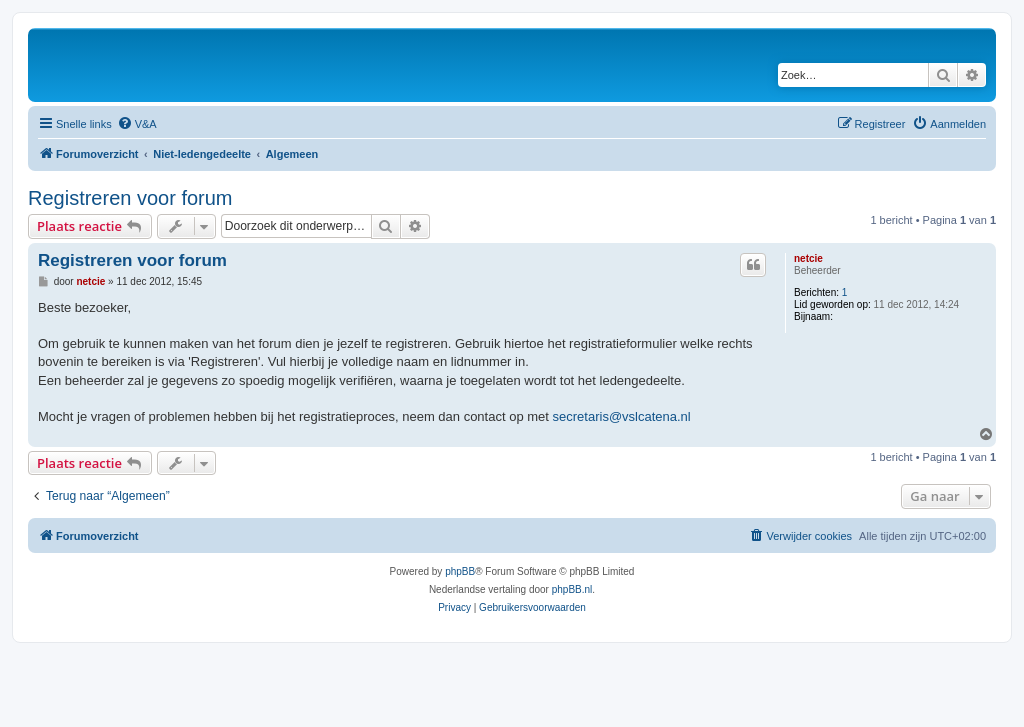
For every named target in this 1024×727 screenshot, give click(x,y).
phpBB (460, 571)
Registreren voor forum (130, 198)
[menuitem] (137, 124)
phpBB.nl (572, 589)
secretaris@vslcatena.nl (622, 416)
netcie (808, 258)
